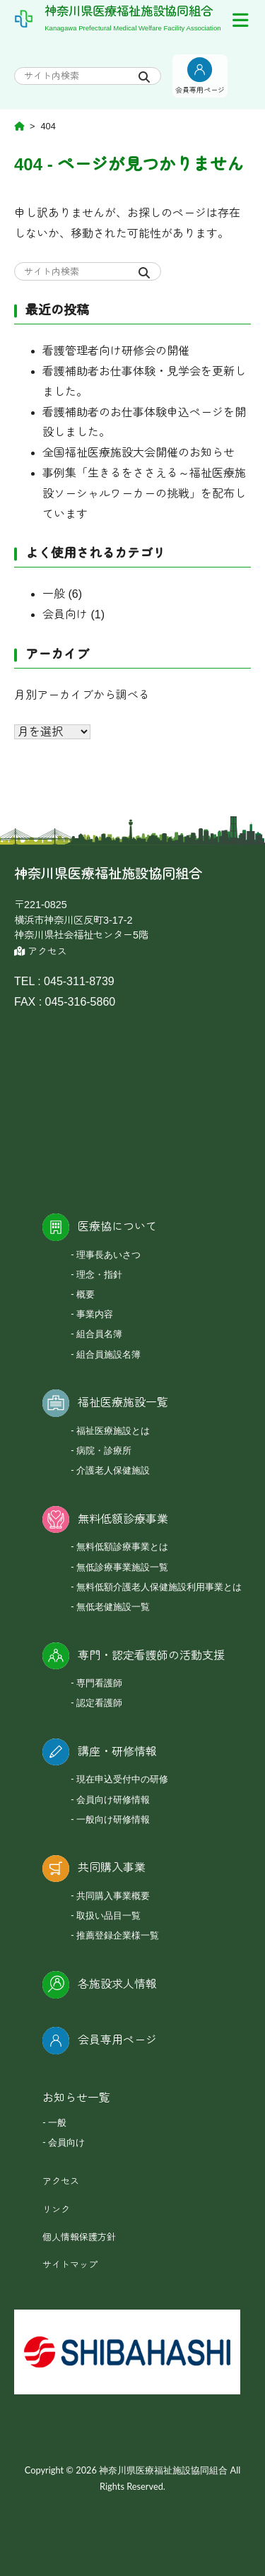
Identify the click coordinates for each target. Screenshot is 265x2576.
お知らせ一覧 (76, 2098)
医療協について (117, 1227)
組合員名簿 (99, 1333)
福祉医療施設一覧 (123, 1402)
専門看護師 (99, 1682)
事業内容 (94, 1313)
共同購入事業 (112, 1868)
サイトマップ (70, 2264)
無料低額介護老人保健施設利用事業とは (159, 1586)
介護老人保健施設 (113, 1470)
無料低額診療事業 (123, 1519)
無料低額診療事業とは (122, 1546)
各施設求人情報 (117, 1984)
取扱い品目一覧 (108, 1915)
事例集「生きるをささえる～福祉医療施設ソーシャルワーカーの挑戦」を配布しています (144, 493)
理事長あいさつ (108, 1254)
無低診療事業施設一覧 (122, 1566)
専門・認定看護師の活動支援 (151, 1655)
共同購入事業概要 (113, 1895)
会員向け (65, 614)
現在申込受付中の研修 (122, 1778)
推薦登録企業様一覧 (117, 1935)
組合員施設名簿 (108, 1354)
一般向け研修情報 (113, 1819)
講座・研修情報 (117, 1752)
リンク (56, 2209)
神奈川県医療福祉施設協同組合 (129, 11)
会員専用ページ (117, 2040)
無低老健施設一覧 (113, 1606)
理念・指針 (99, 1274)
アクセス (40, 951)
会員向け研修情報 (113, 1799)
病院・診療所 (103, 1450)
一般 (53, 594)
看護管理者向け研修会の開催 (115, 351)
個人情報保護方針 (79, 2237)
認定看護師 (99, 1702)
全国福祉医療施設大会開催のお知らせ (138, 453)
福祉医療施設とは (113, 1430)
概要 (85, 1294)
